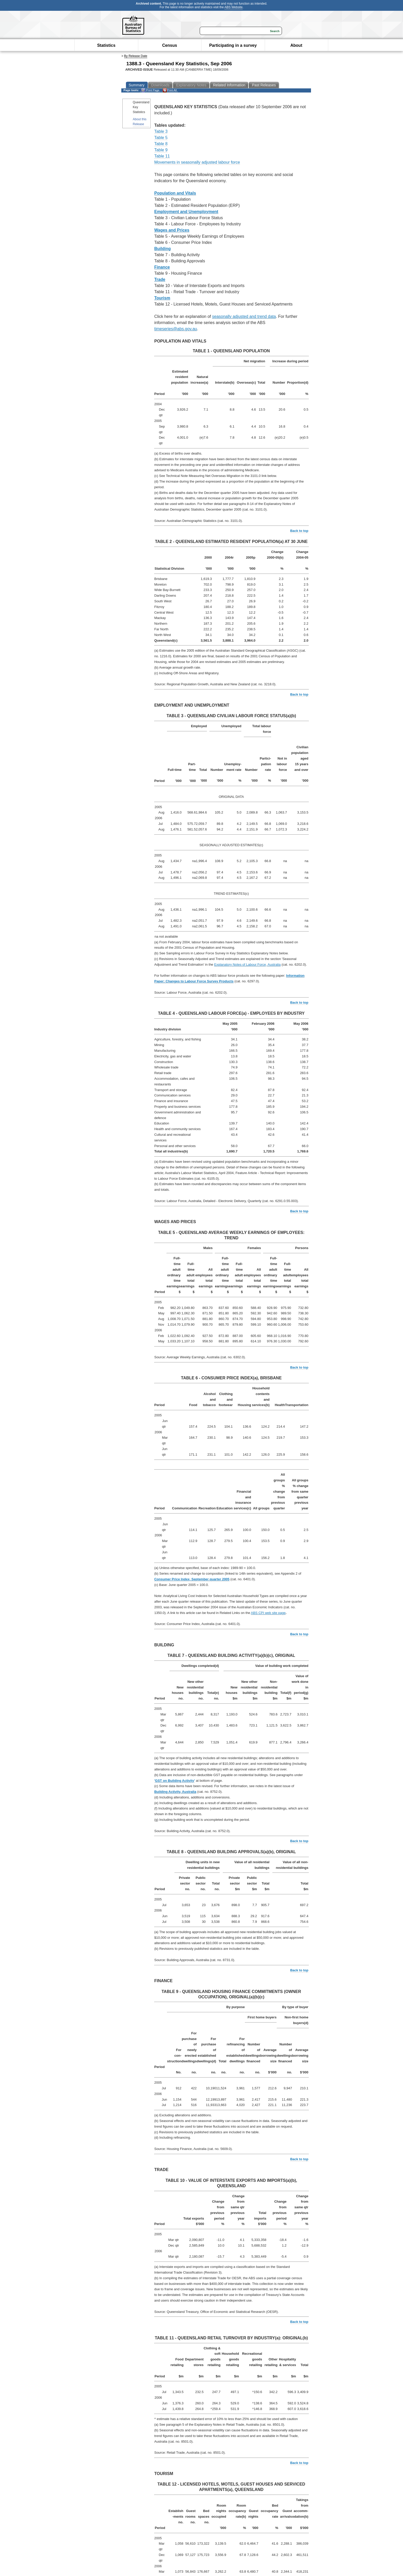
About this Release (139, 121)
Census (169, 45)
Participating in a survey (233, 45)
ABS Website (233, 7)
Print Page (150, 90)
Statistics (106, 45)
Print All (170, 90)
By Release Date (135, 56)
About (296, 45)
